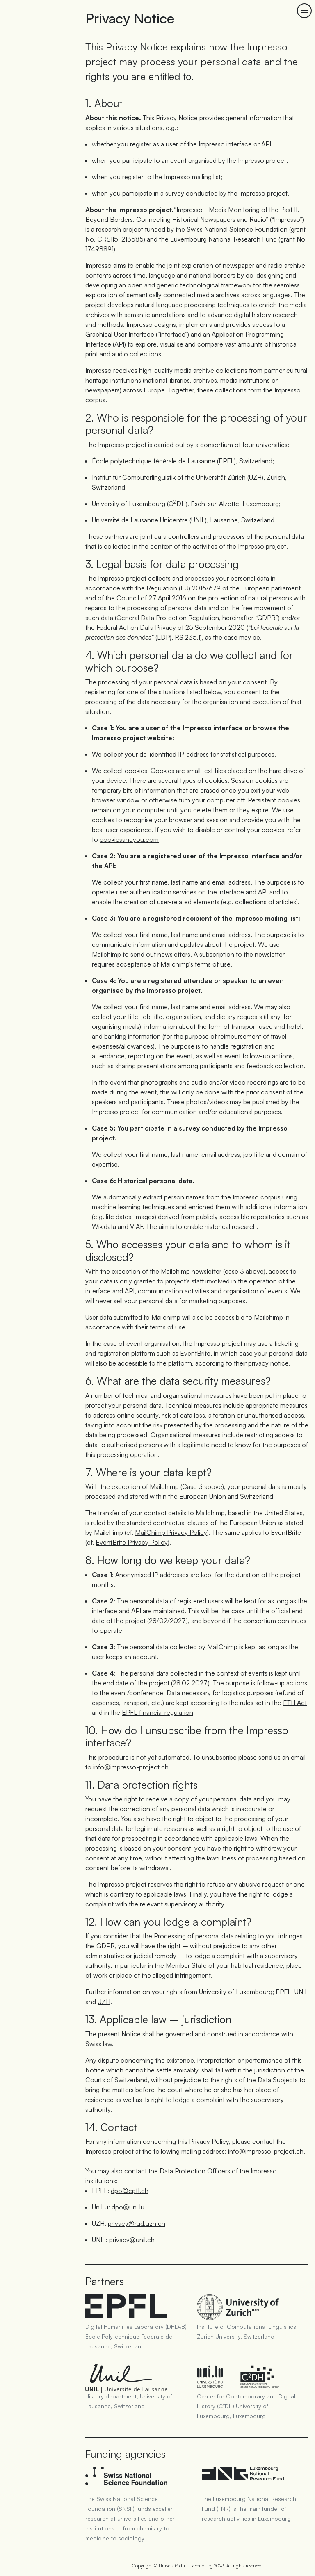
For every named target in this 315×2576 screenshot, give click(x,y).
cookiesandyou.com (129, 839)
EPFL (283, 1992)
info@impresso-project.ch (131, 1767)
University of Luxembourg (235, 1992)
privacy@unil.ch (132, 2240)
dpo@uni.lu (128, 2207)
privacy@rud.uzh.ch (136, 2223)
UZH (104, 2001)
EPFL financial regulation (157, 1712)
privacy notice (268, 1363)
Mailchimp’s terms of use (195, 964)
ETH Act (295, 1702)
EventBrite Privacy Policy (132, 1542)
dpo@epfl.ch (129, 2190)
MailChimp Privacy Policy (171, 1532)
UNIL (301, 1992)
